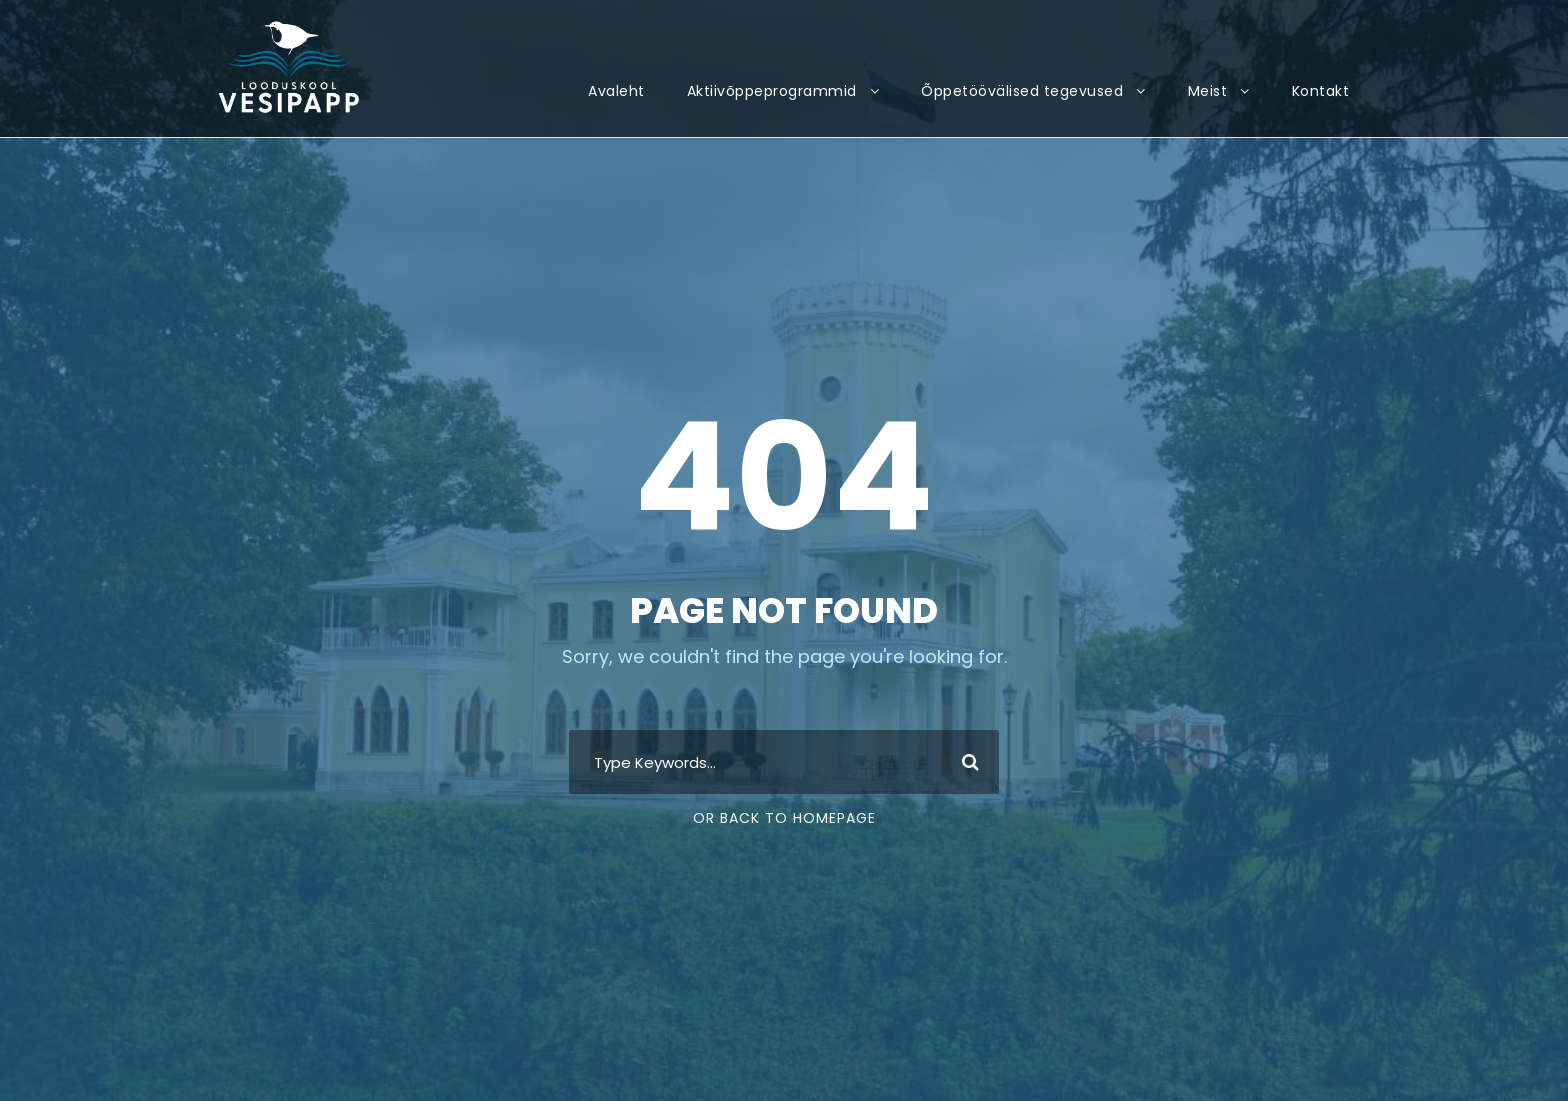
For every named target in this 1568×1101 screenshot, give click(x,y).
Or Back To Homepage (784, 818)
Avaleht (616, 91)
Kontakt (1321, 91)
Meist (1208, 91)
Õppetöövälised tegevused (1022, 91)
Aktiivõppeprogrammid (772, 91)
